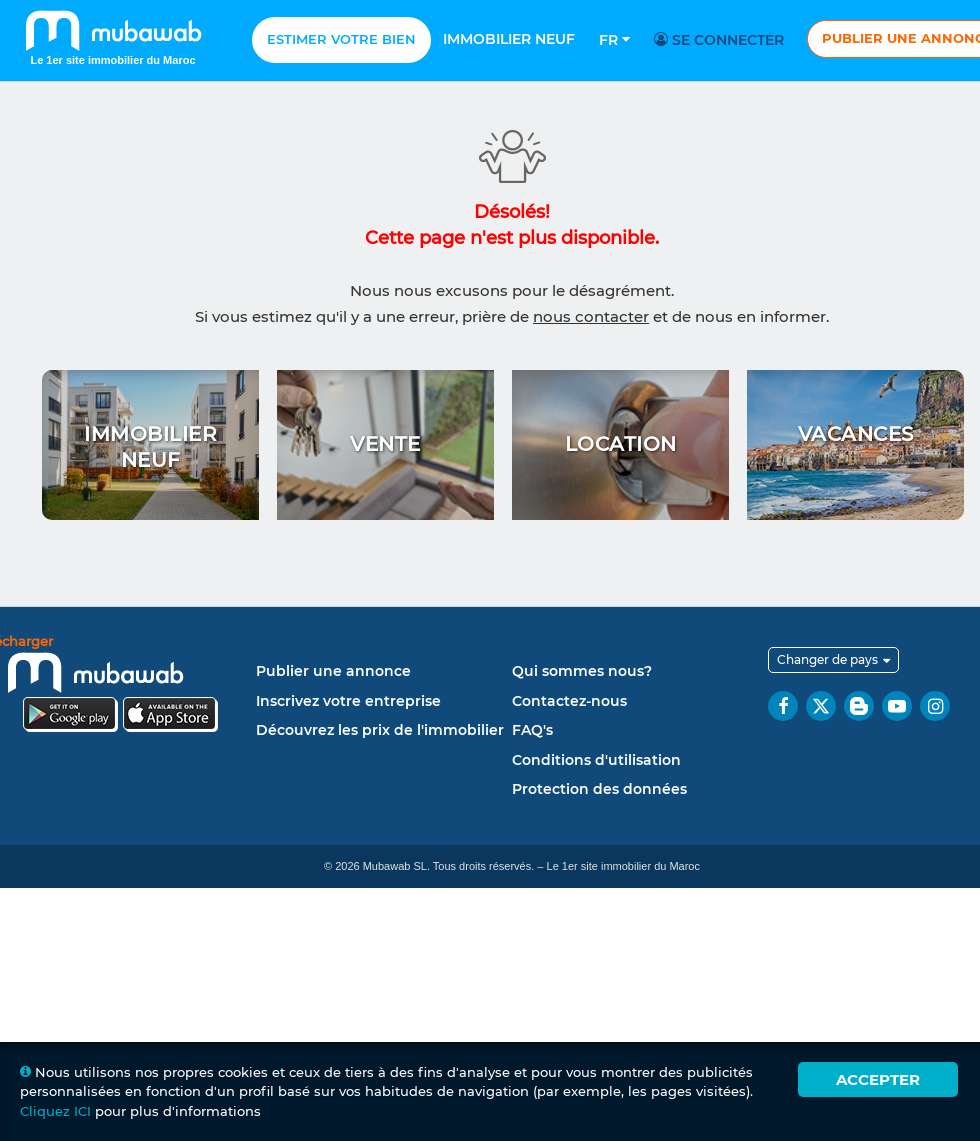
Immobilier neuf (509, 39)
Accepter (878, 1079)
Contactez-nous (569, 701)
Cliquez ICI (55, 1111)
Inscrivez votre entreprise (348, 701)
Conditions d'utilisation (596, 760)
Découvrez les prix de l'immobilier (380, 730)
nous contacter (591, 316)
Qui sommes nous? (582, 671)
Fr (614, 40)
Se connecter (722, 40)
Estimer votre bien (341, 39)
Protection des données (599, 789)
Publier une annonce (333, 671)
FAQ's (532, 730)
